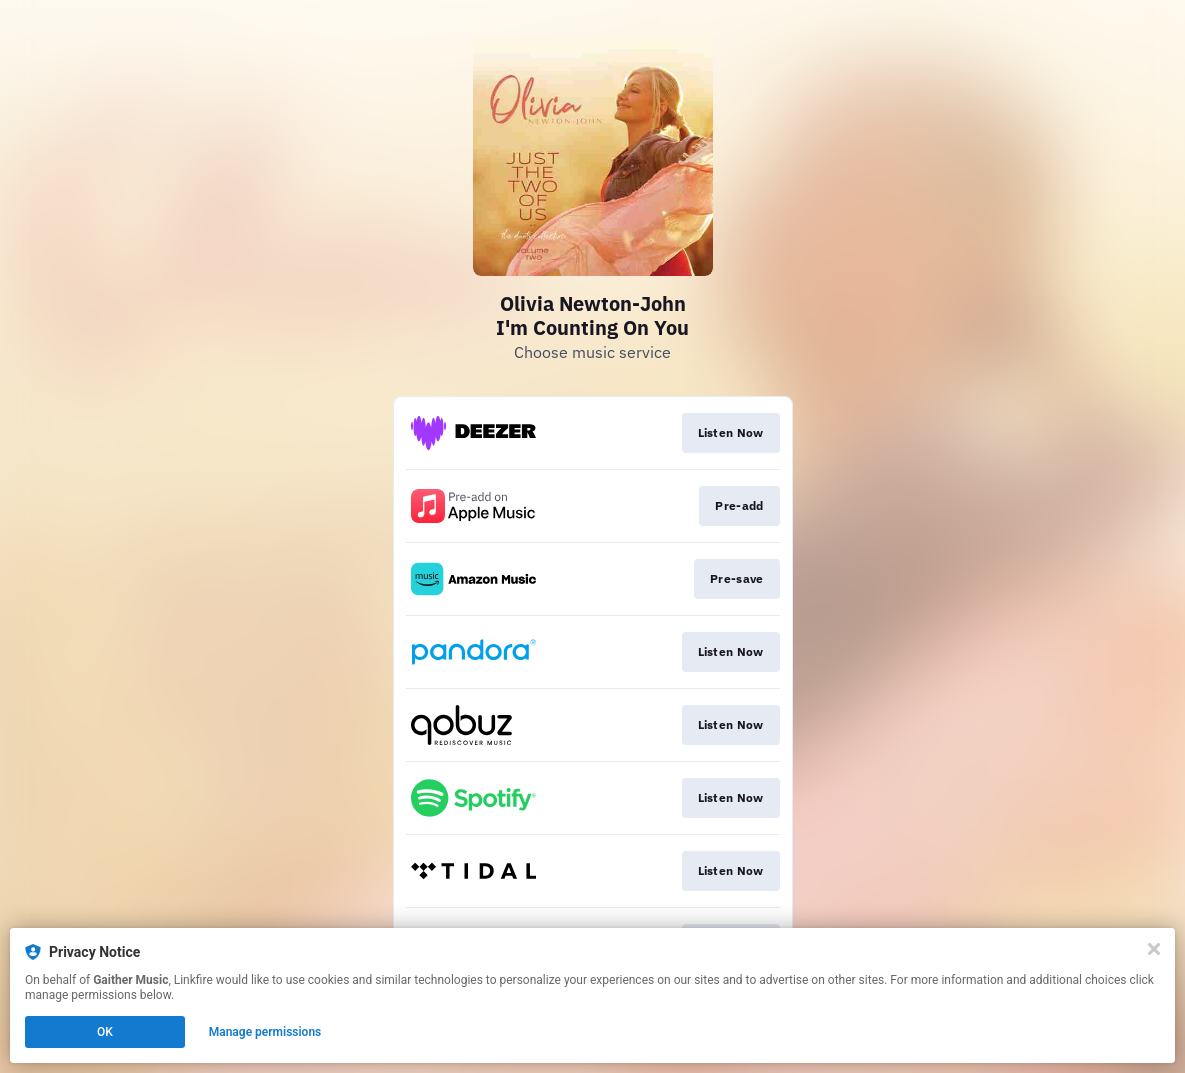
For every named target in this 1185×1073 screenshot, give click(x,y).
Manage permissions (265, 1032)
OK (105, 1032)
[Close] (1154, 949)
